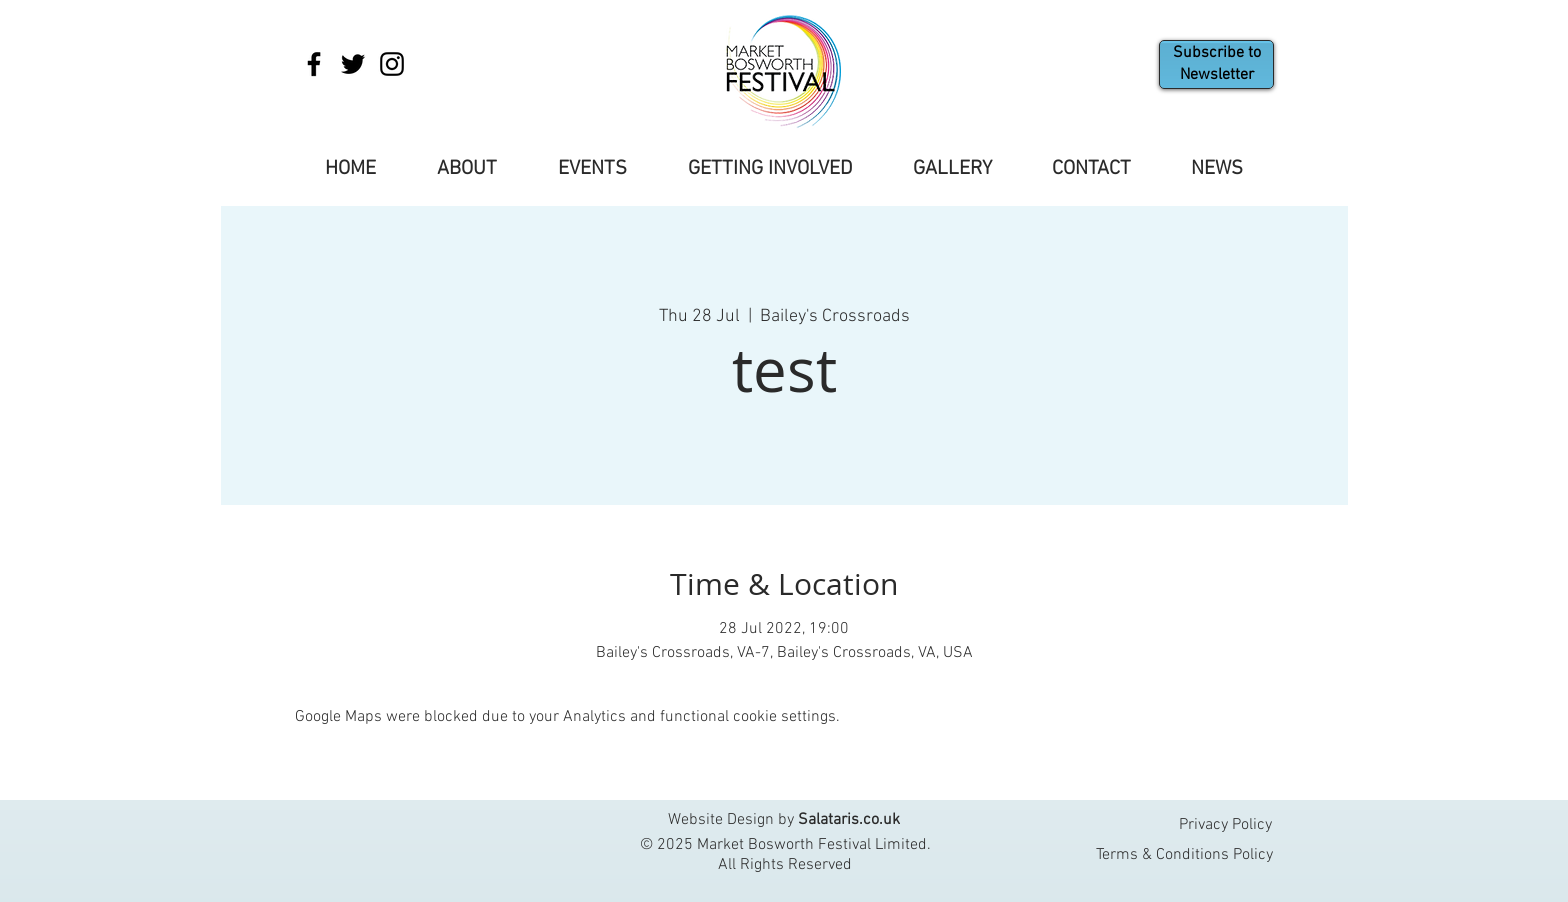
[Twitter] (353, 64)
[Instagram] (392, 64)
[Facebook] (314, 64)
